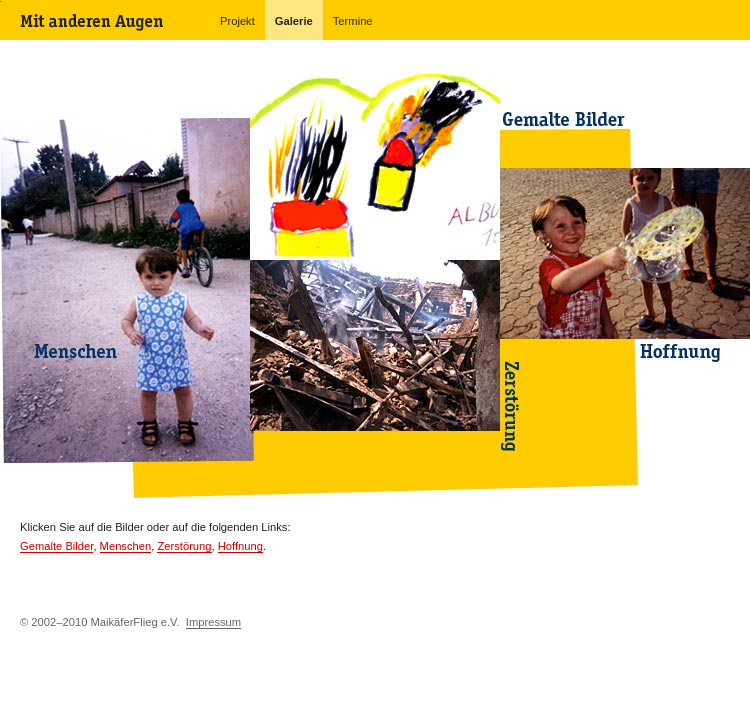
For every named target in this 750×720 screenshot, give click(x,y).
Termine (353, 21)
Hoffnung (240, 546)
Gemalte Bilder (56, 546)
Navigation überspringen (0, 1)
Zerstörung (184, 546)
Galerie (294, 21)
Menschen (126, 546)
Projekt (237, 21)
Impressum (213, 622)
